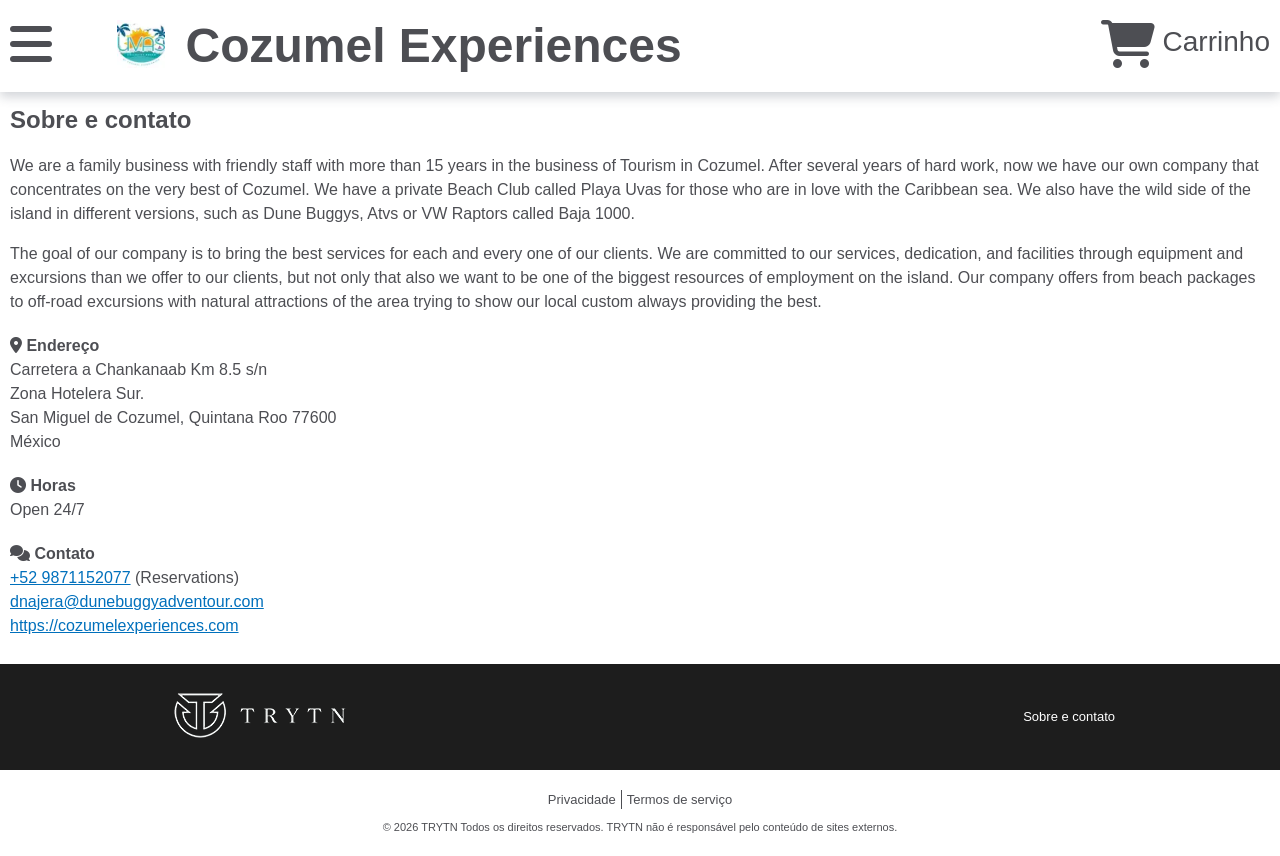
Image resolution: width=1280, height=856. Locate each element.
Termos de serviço (679, 799)
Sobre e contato (1069, 716)
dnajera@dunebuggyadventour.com (137, 601)
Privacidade (582, 799)
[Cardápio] (31, 42)
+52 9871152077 (70, 577)
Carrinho (1185, 41)
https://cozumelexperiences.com (124, 625)
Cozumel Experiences (433, 45)
